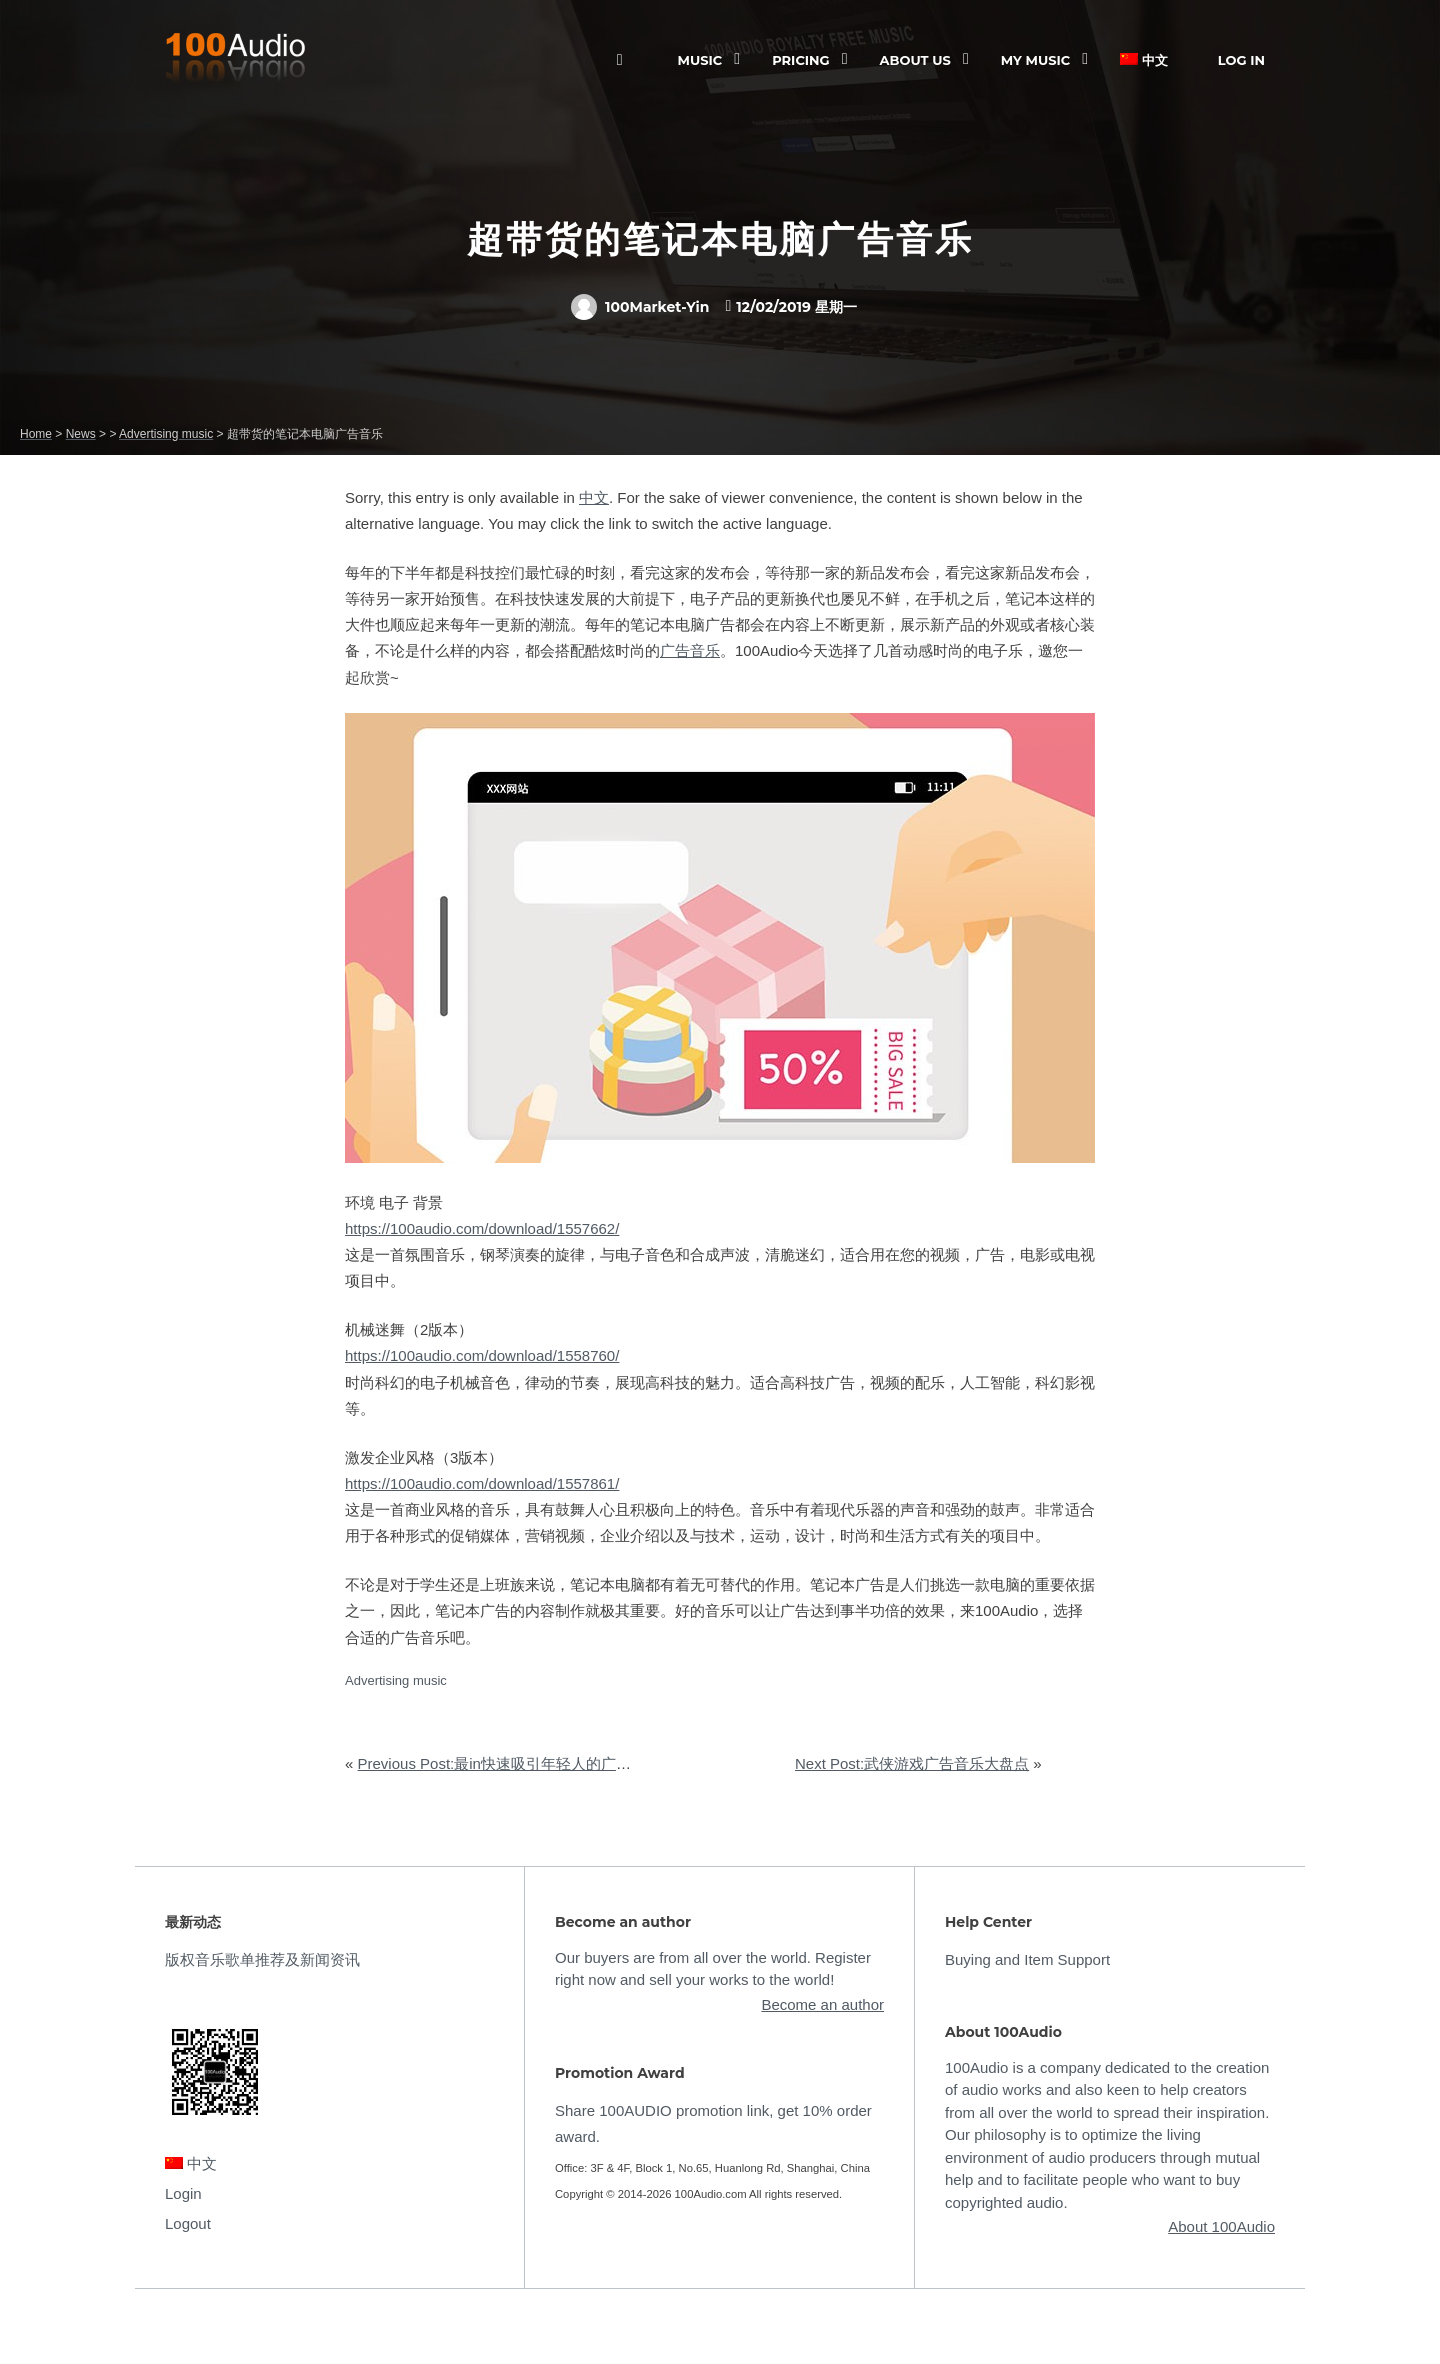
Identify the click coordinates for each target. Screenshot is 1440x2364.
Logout (188, 2223)
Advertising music (396, 1680)
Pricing (800, 60)
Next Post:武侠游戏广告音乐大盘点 (912, 1763)
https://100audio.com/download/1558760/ (482, 1355)
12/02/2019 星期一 (796, 307)
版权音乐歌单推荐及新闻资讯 (262, 1959)
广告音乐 (690, 650)
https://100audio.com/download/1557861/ (482, 1483)
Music (700, 60)
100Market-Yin (640, 307)
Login (183, 2193)
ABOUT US (915, 60)
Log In (1241, 60)
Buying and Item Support (1027, 1959)
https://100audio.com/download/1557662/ (482, 1228)
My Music (1035, 60)
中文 (1144, 60)
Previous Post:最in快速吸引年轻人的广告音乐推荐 (524, 1763)
